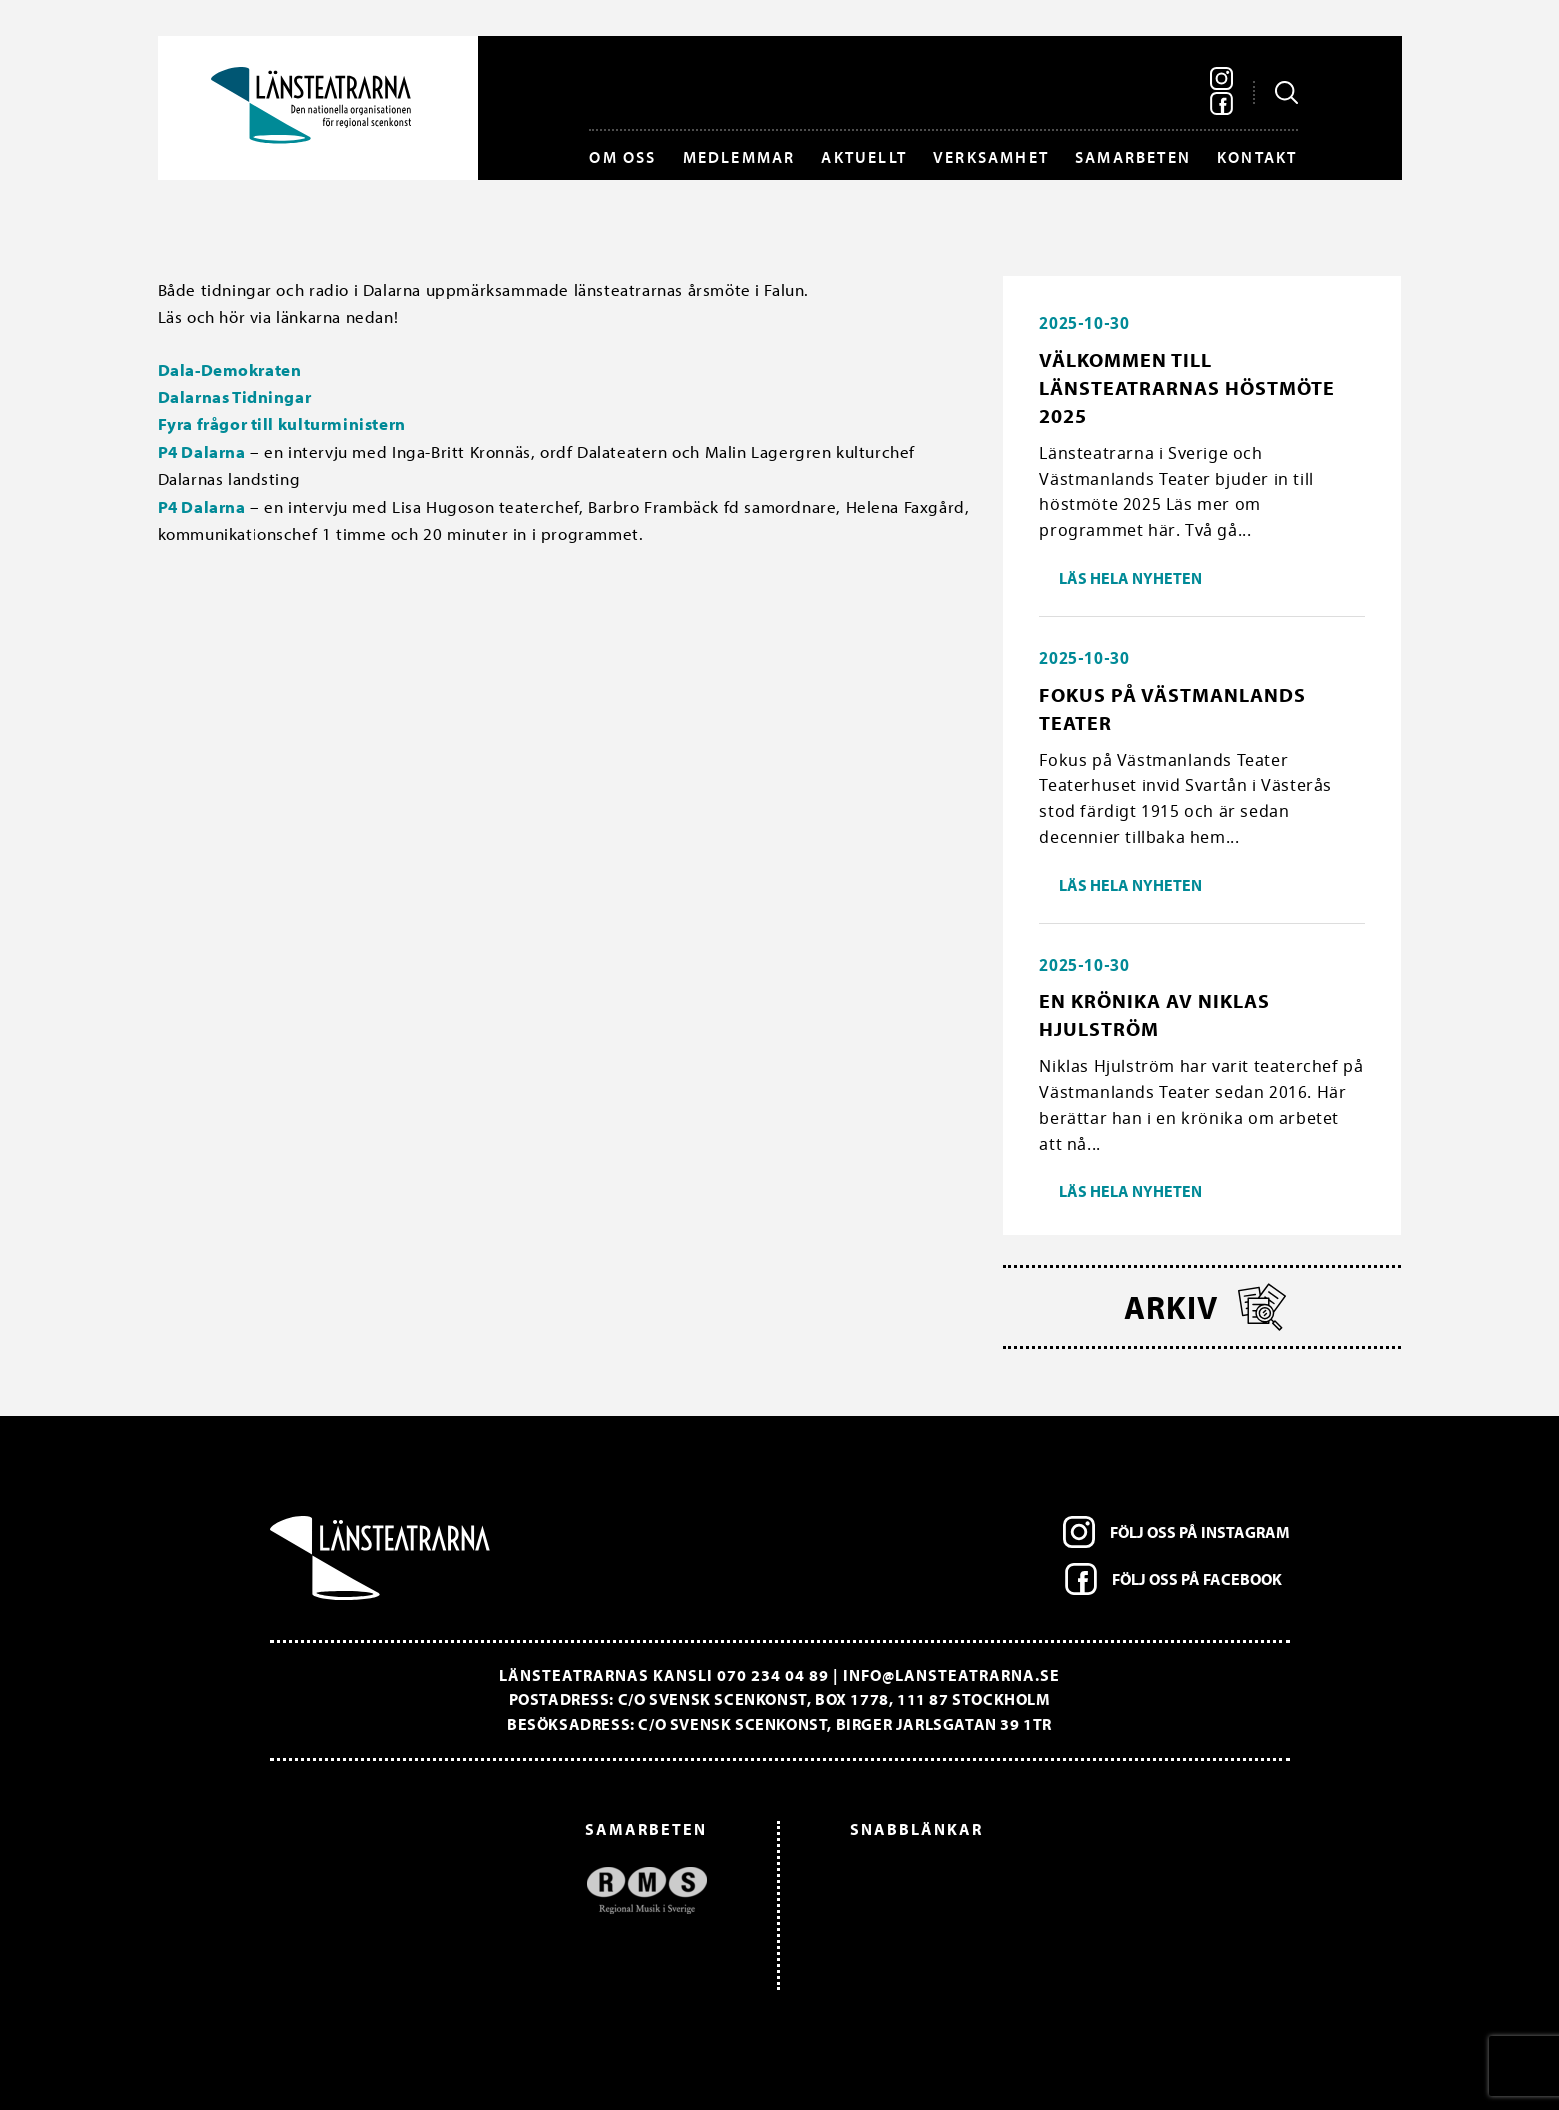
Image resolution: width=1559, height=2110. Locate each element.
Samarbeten (1133, 157)
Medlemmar (739, 157)
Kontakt (1257, 157)
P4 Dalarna (202, 451)
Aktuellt (864, 157)
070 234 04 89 (773, 1675)
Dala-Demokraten (230, 369)
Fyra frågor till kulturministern (282, 423)
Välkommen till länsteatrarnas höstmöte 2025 (1187, 387)
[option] (498, 1890)
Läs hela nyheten (1130, 578)
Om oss (622, 157)
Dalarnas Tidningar (235, 396)
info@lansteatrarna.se (951, 1675)
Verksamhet (991, 157)
